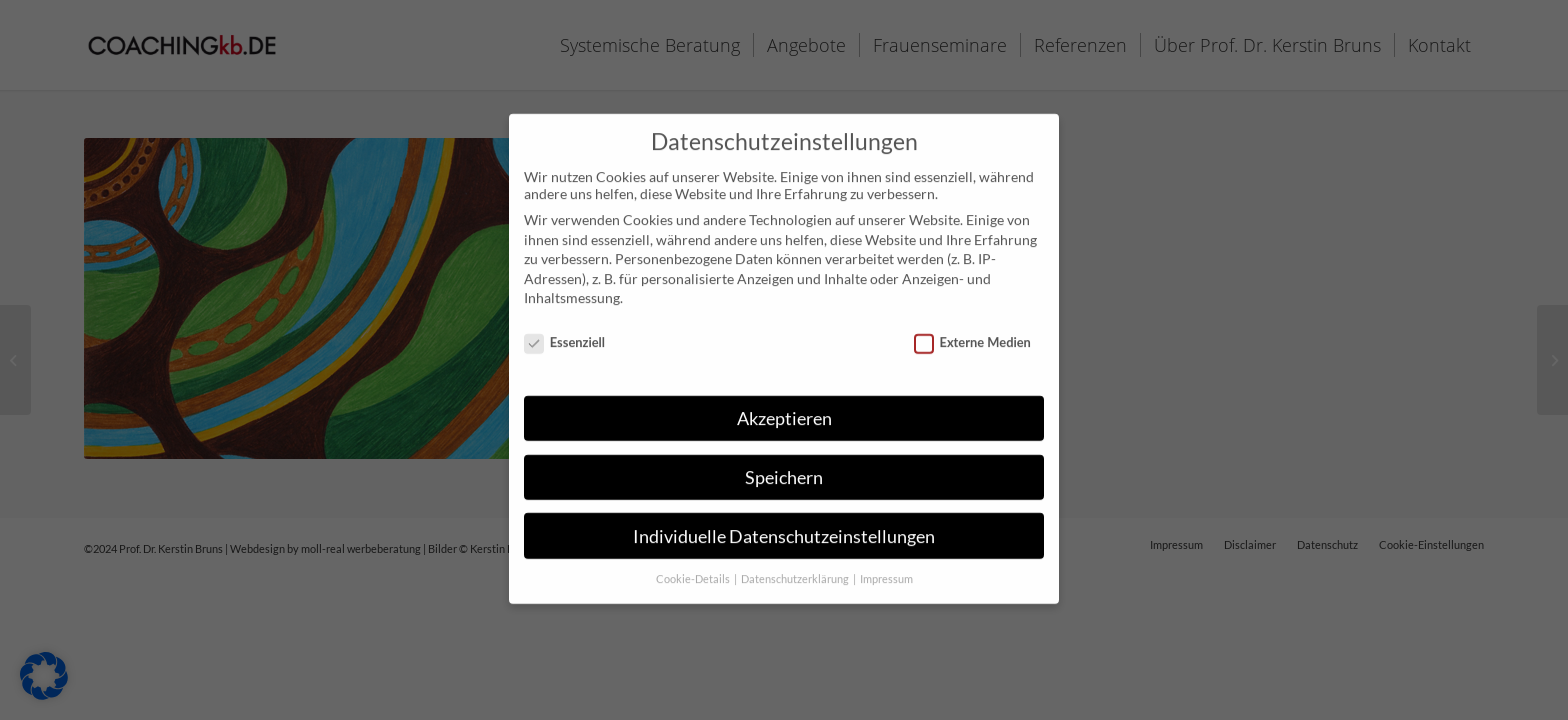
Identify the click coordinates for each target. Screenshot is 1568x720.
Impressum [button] (886, 571)
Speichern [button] (784, 468)
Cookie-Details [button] (694, 571)
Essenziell (564, 333)
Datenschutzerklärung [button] (796, 571)
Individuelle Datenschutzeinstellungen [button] (784, 527)
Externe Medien (972, 333)
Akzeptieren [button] (784, 409)
